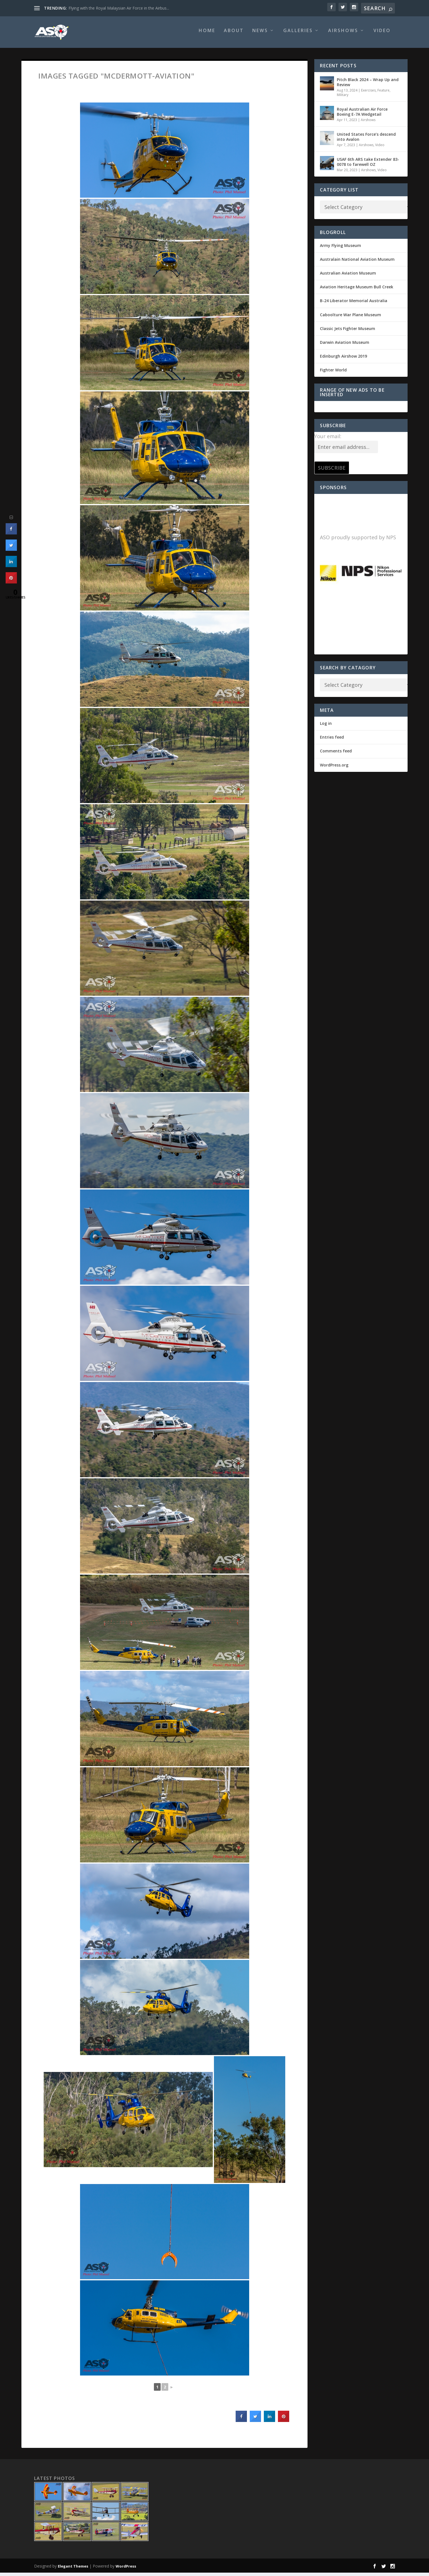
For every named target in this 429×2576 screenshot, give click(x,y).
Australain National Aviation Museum (357, 262)
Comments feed (336, 754)
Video (382, 34)
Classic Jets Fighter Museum (347, 332)
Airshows (343, 34)
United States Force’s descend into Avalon (366, 140)
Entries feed (332, 740)
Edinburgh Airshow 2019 (343, 359)
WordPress (126, 2569)
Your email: (327, 439)
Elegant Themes (73, 2569)
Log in (326, 726)
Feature (383, 93)
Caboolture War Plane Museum (350, 317)
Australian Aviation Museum (348, 276)
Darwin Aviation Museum (344, 345)
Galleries (298, 34)
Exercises (368, 93)
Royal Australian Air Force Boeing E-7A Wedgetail (362, 115)
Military (342, 98)
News (260, 34)
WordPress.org (334, 768)
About (234, 34)
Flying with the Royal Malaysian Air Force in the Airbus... (118, 8)
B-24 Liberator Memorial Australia (353, 304)
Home (207, 34)
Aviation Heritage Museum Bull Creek (356, 290)
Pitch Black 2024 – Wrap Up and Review (368, 85)
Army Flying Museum (340, 248)
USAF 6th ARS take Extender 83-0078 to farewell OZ (368, 165)
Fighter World (333, 373)
